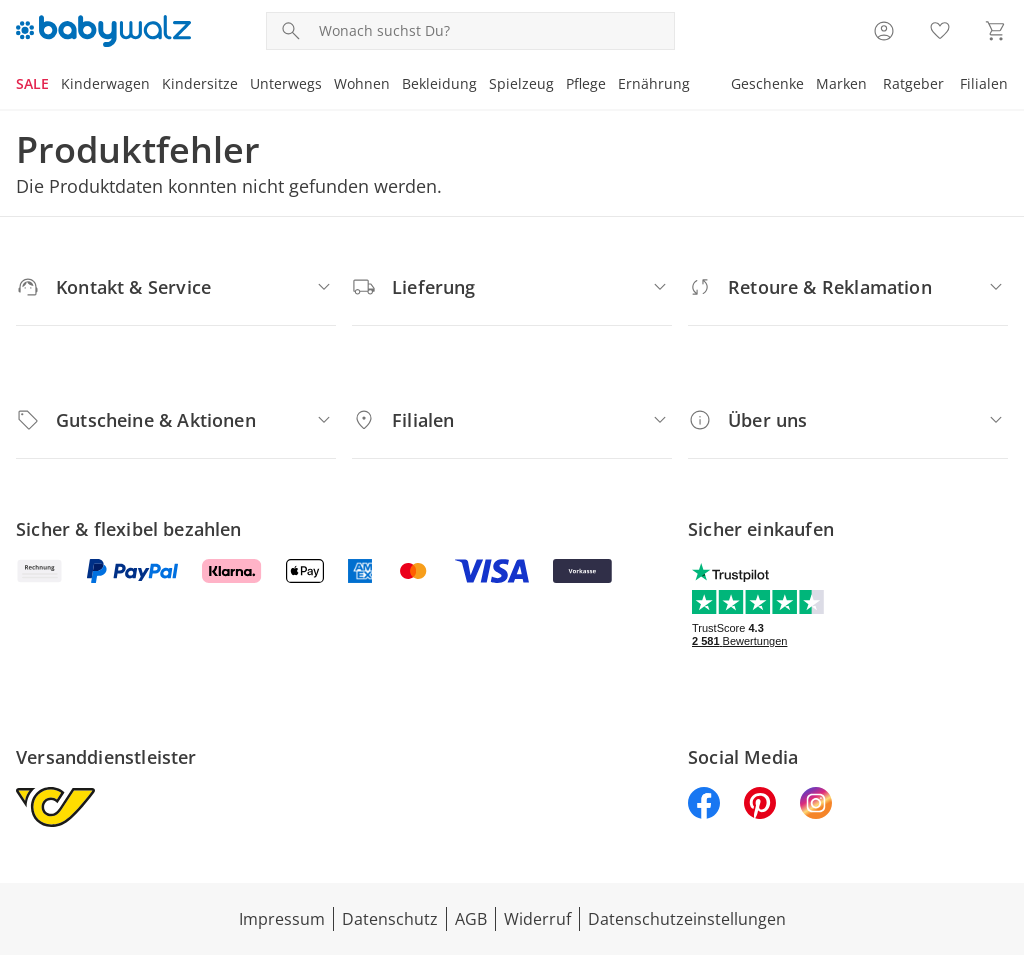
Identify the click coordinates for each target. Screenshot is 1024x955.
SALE (32, 83)
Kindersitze (200, 83)
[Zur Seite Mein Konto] (884, 31)
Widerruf (537, 919)
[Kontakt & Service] (176, 287)
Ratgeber (913, 83)
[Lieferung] (512, 287)
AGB (471, 919)
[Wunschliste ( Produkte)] (940, 31)
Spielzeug (521, 83)
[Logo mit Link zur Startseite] (103, 31)
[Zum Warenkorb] (996, 31)
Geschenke (767, 83)
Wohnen (362, 83)
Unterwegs (286, 83)
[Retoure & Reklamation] (848, 287)
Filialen (984, 83)
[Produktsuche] (492, 31)
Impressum (282, 919)
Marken (841, 83)
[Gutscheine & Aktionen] (176, 420)
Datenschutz (390, 919)
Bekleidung (439, 83)
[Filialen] (512, 420)
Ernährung (654, 83)
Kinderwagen (105, 83)
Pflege (586, 83)
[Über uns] (848, 420)
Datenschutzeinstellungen (687, 919)
